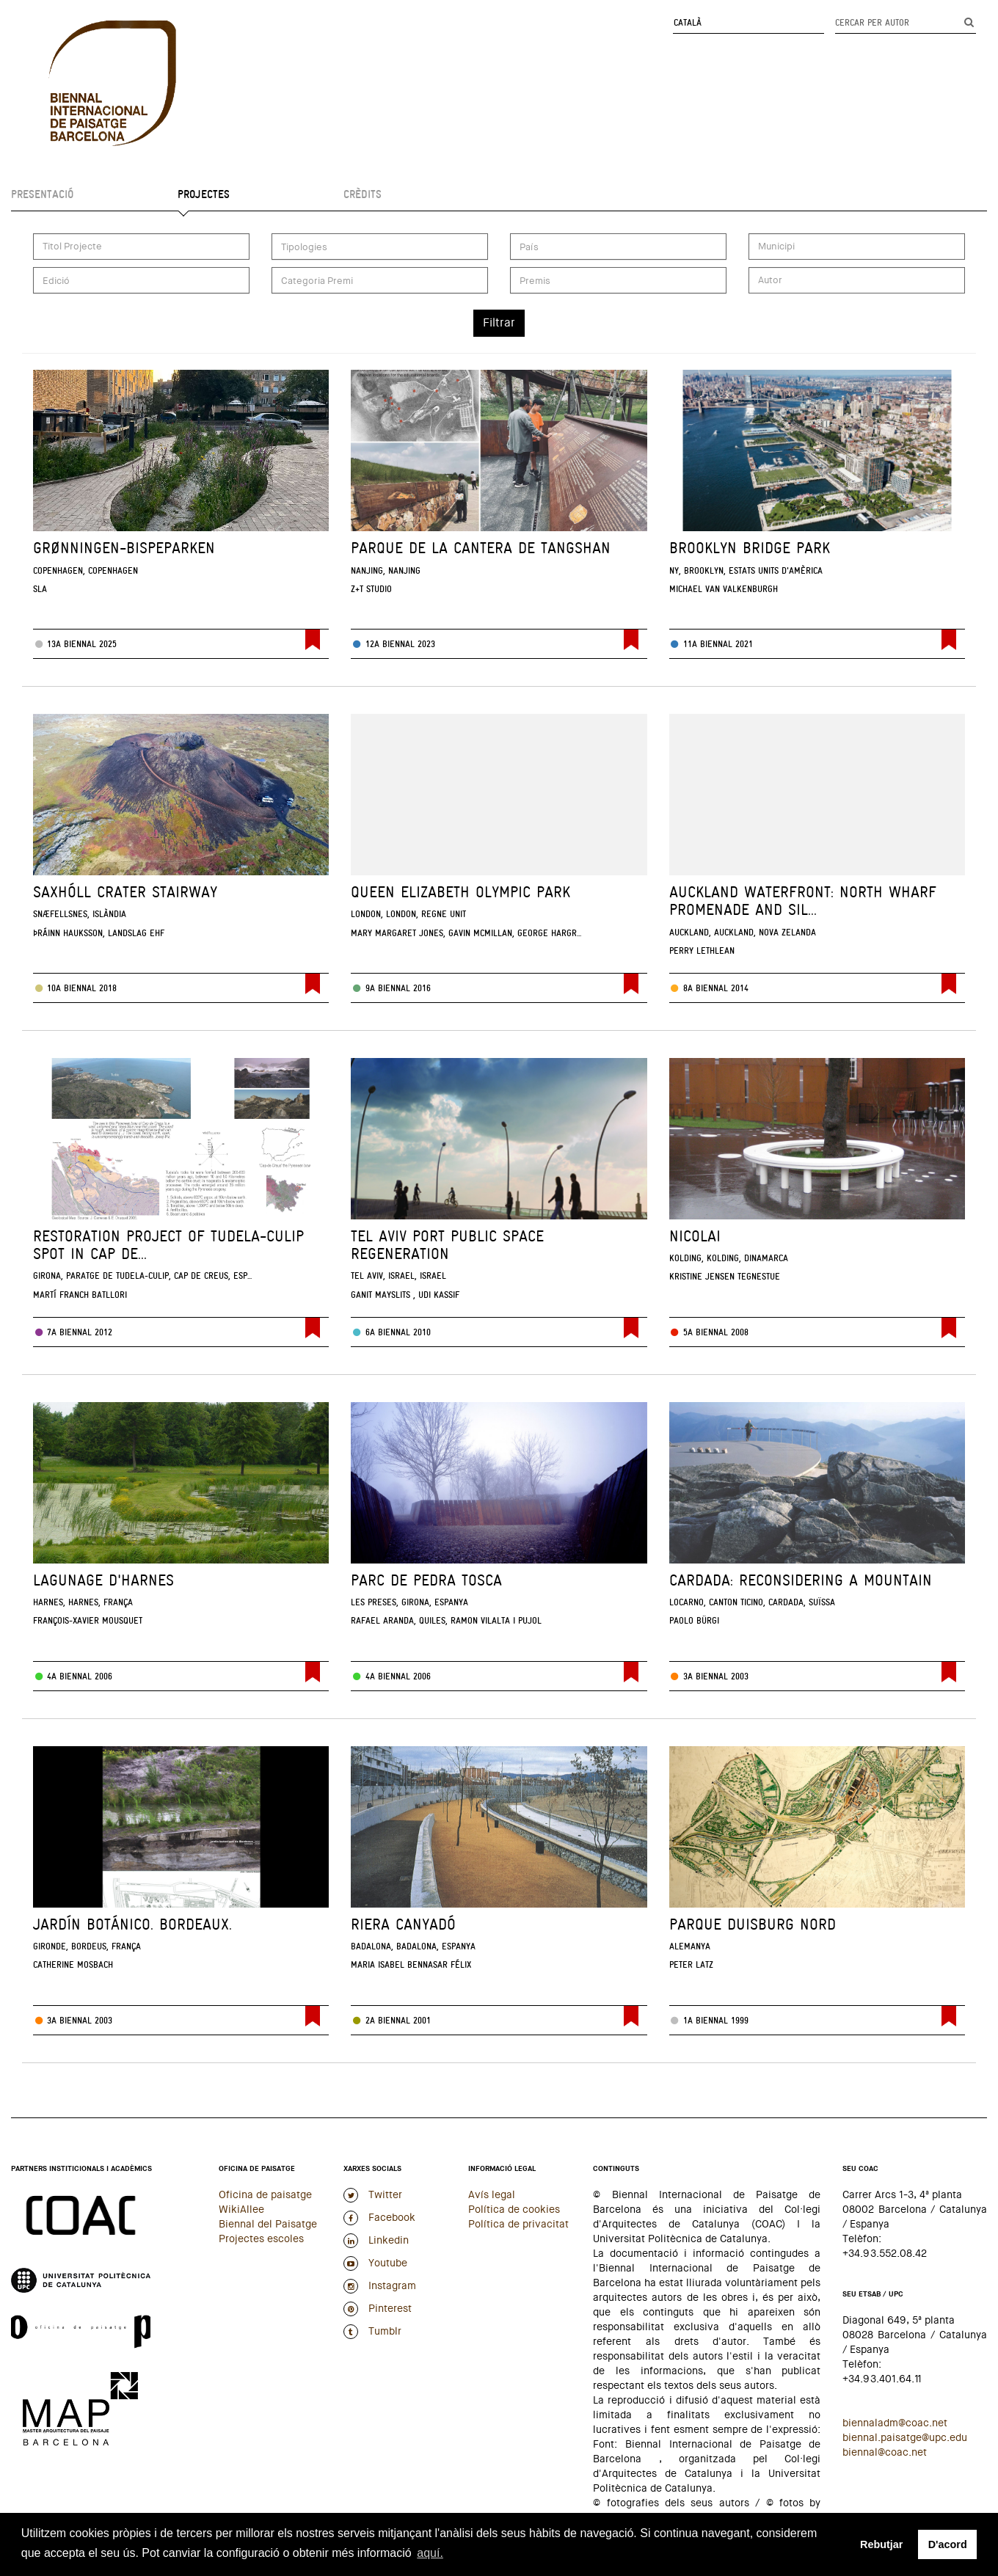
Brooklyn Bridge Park (749, 548)
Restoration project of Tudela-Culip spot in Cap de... (168, 1245)
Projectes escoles (261, 2238)
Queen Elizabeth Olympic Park (460, 892)
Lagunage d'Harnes (103, 1580)
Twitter (372, 2194)
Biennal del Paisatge (268, 2223)
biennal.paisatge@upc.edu (904, 2437)
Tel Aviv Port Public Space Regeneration (447, 1245)
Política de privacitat (518, 2223)
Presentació (42, 194)
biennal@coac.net (884, 2452)
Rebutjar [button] (881, 2544)
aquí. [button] (430, 2553)
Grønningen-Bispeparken (124, 548)
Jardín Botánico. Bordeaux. (132, 1924)
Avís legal (491, 2194)
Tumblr (372, 2331)
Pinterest (377, 2308)
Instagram (379, 2285)
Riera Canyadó (403, 1924)
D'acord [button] (947, 2544)
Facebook (379, 2217)
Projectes (204, 194)
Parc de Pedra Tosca (426, 1580)
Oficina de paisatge (265, 2194)
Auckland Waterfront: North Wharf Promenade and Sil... (802, 901)
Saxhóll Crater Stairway (125, 892)
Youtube (375, 2262)
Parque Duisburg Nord (752, 1924)
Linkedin (376, 2240)
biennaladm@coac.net (894, 2422)
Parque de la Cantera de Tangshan (481, 548)
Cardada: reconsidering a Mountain (800, 1580)
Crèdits (362, 194)
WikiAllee (241, 2209)
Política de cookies (514, 2209)
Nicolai (695, 1236)
